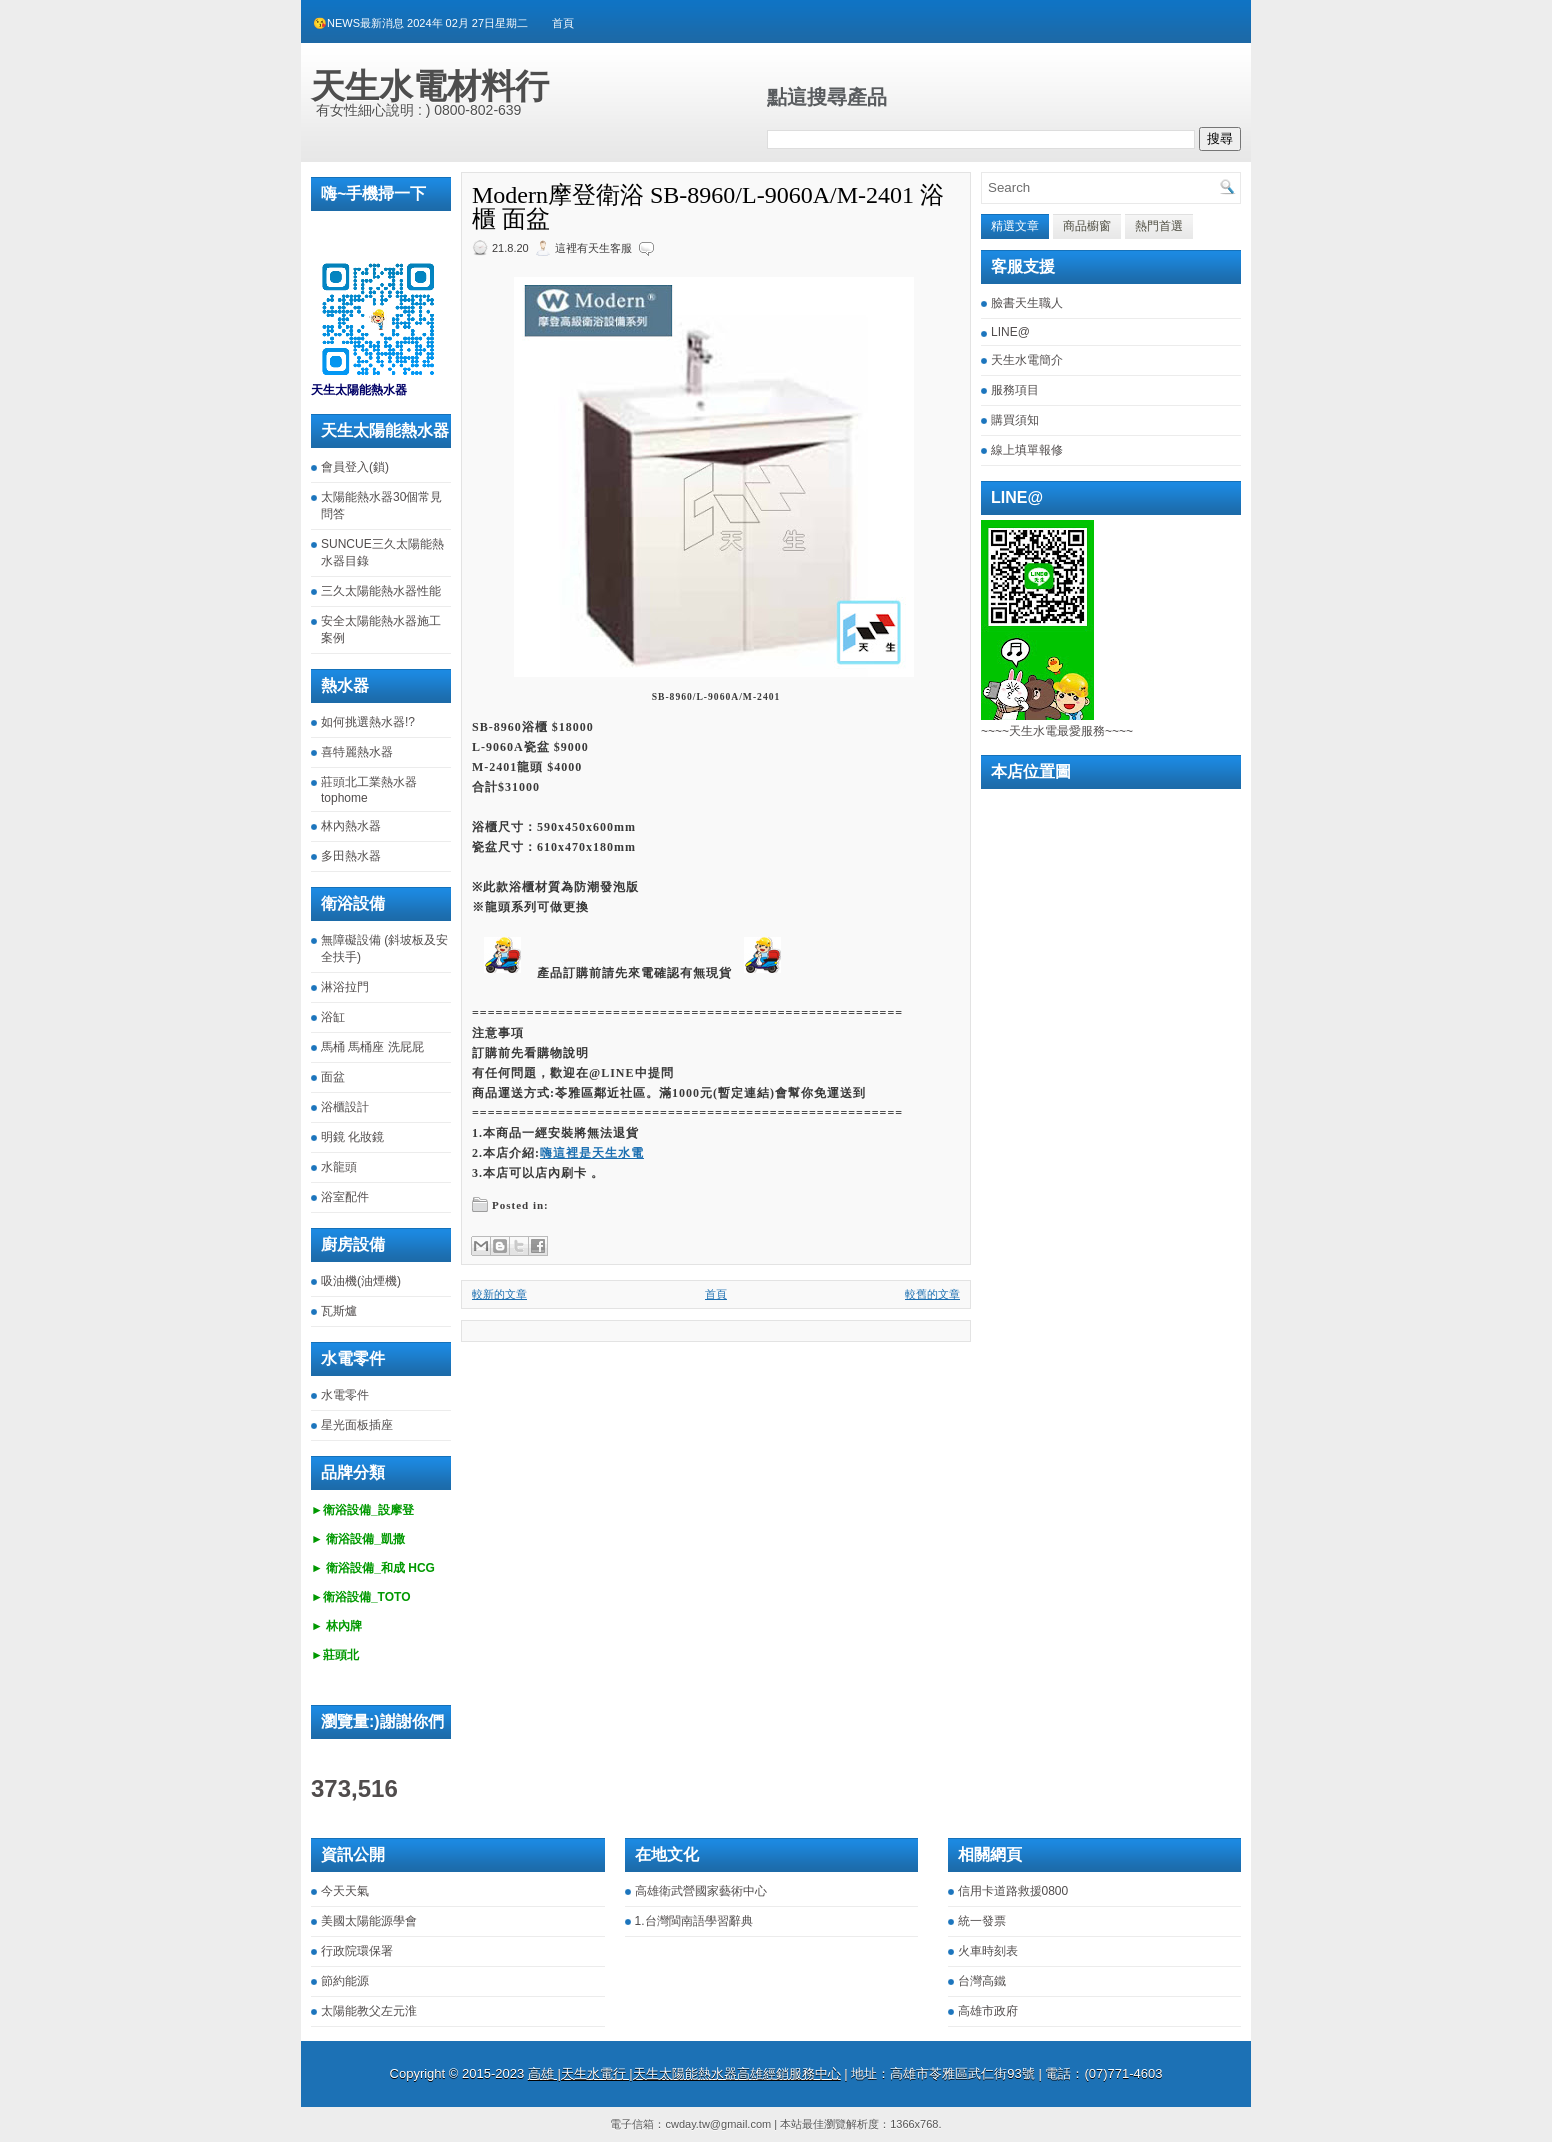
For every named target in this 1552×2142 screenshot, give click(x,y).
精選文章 (1015, 226)
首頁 (563, 23)
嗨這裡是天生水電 (592, 1153)
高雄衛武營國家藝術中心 (701, 1891)
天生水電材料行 (430, 86)
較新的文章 (499, 1294)
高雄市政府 (988, 2011)
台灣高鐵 (982, 1981)
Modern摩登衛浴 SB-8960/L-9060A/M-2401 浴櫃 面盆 (708, 207)
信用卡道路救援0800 (1013, 1891)
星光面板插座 (357, 1425)
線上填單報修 (1027, 450)
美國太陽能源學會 (369, 1921)
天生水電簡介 (1027, 360)
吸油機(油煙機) (361, 1281)
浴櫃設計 (345, 1107)
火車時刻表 (988, 1951)
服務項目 (1015, 390)
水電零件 (345, 1395)
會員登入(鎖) (355, 467)
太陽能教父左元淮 (369, 2011)
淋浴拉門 (345, 987)
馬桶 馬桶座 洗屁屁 (372, 1047)
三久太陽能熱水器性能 (381, 591)
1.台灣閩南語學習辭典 (694, 1921)
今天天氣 (345, 1891)
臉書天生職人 (1027, 303)
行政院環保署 (357, 1951)
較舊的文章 (932, 1294)
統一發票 (982, 1921)
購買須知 (1015, 420)
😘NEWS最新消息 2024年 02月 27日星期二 (420, 23)
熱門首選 (1159, 226)
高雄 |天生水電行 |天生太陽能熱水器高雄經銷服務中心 (684, 2073)
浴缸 (333, 1017)
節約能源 (345, 1981)
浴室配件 (345, 1197)
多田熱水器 (351, 856)
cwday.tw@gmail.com (718, 2124)
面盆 (333, 1077)
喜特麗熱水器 (357, 752)
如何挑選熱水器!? (368, 722)
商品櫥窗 (1087, 226)
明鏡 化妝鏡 (352, 1137)
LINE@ (1010, 332)
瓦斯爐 (339, 1311)
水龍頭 (339, 1167)
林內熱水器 (351, 826)
